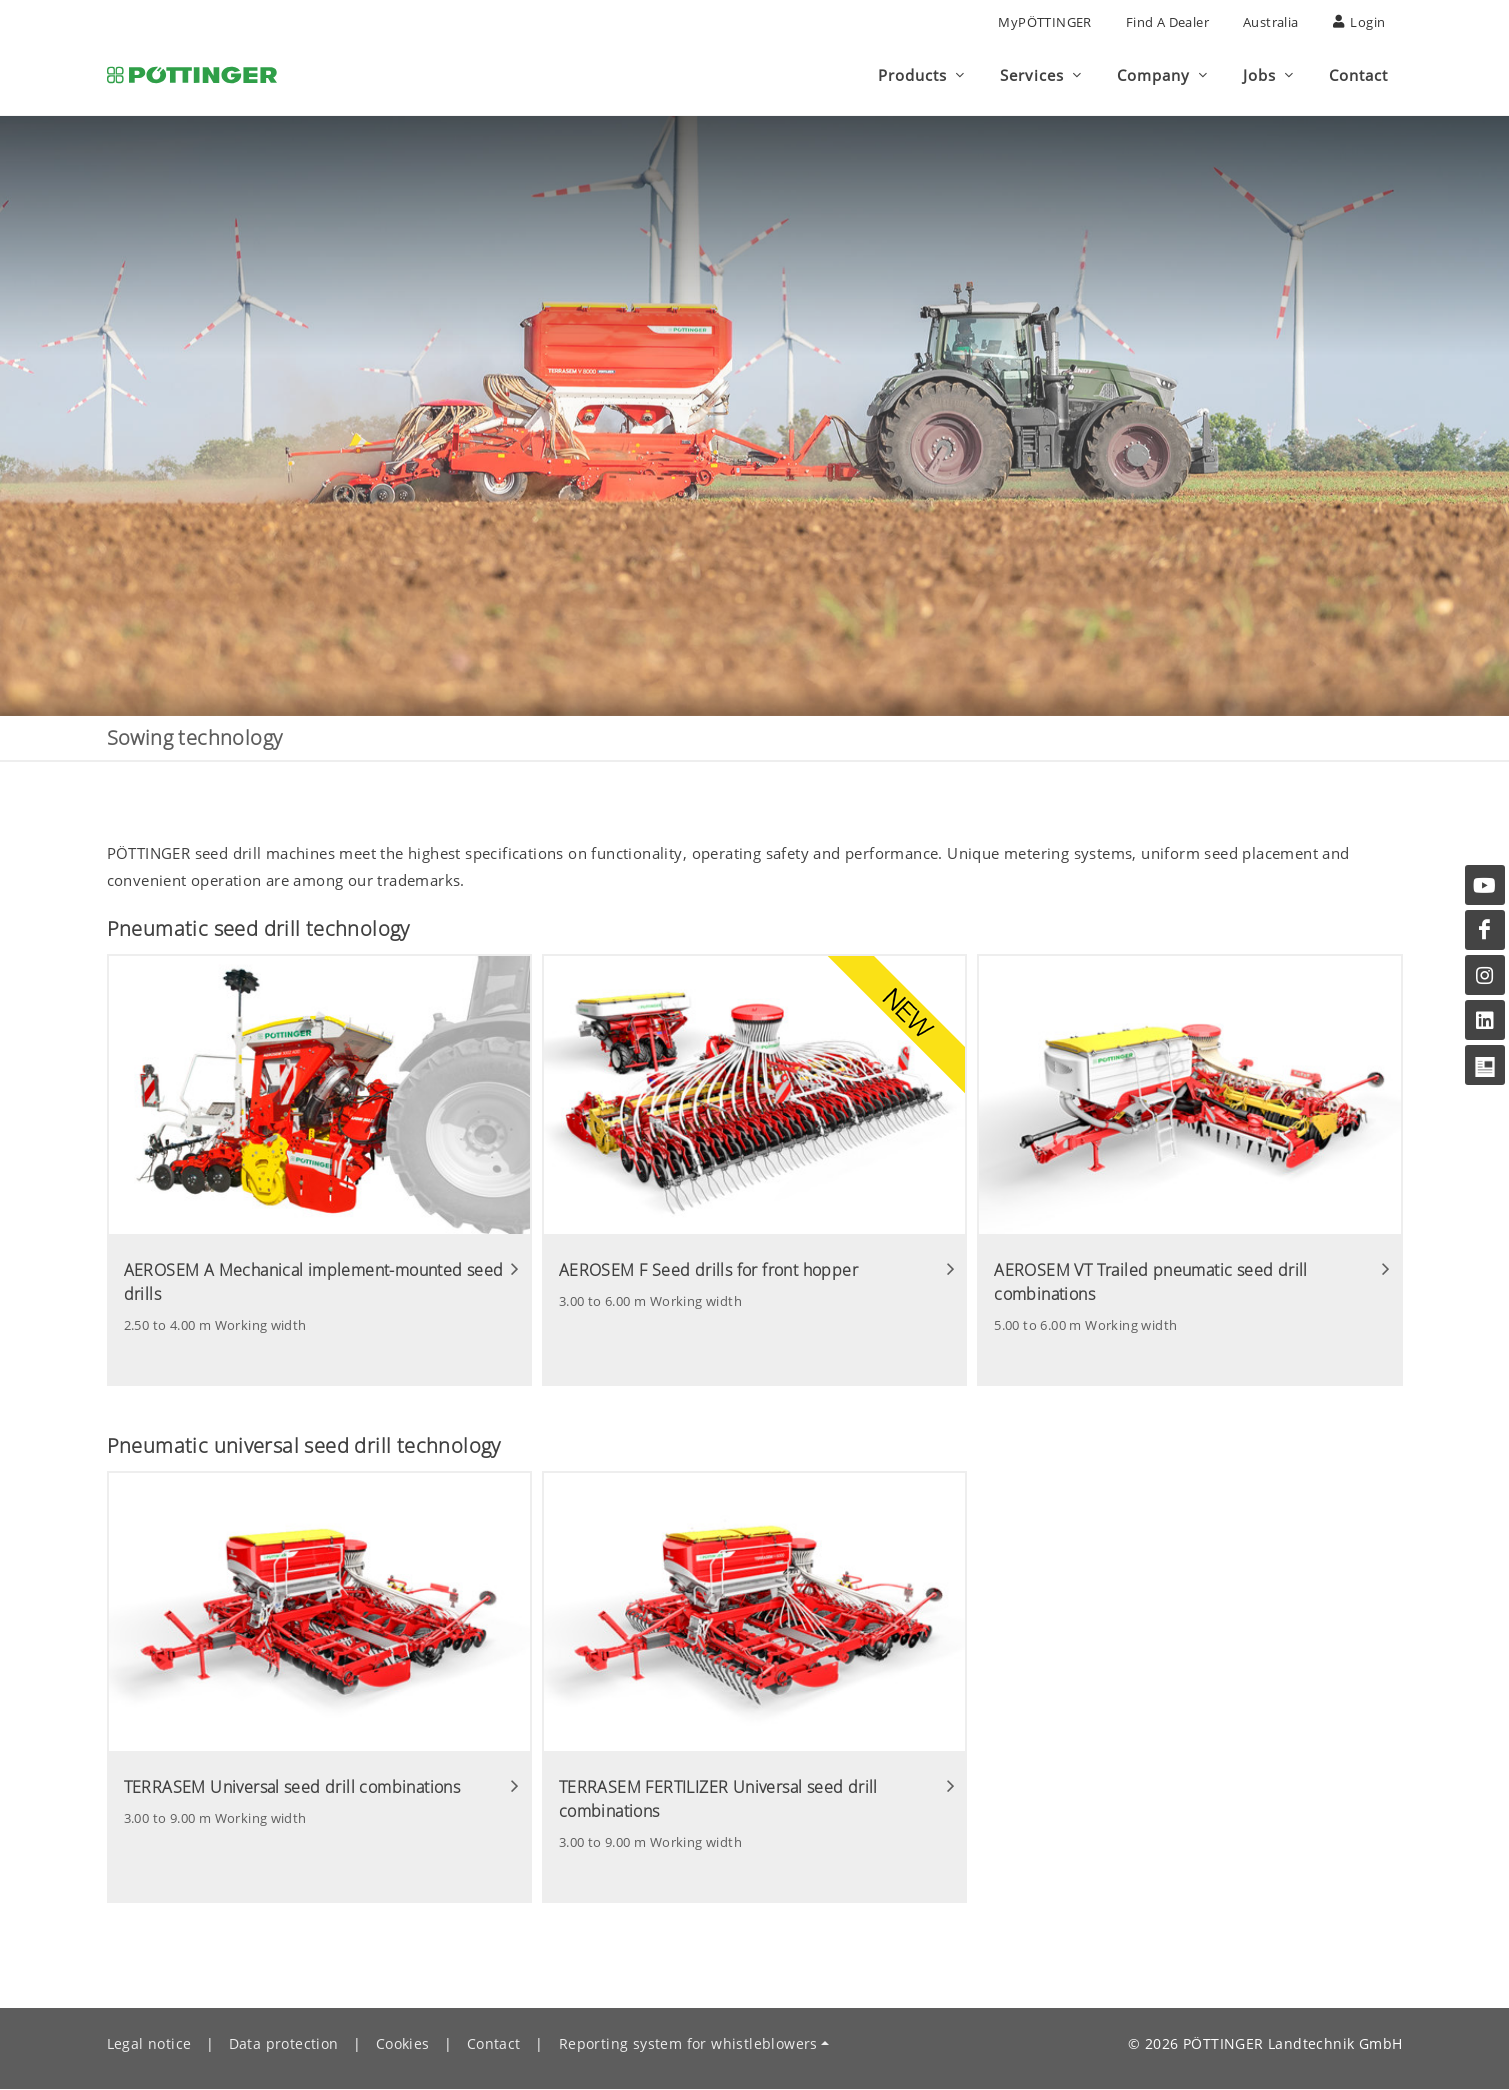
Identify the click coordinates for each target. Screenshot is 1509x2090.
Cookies (403, 2044)
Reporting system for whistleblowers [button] (688, 2044)
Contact (494, 2044)
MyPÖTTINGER (1044, 22)
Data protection (284, 2044)
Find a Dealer (1167, 22)
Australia (1271, 22)
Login (1359, 22)
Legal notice (149, 2044)
